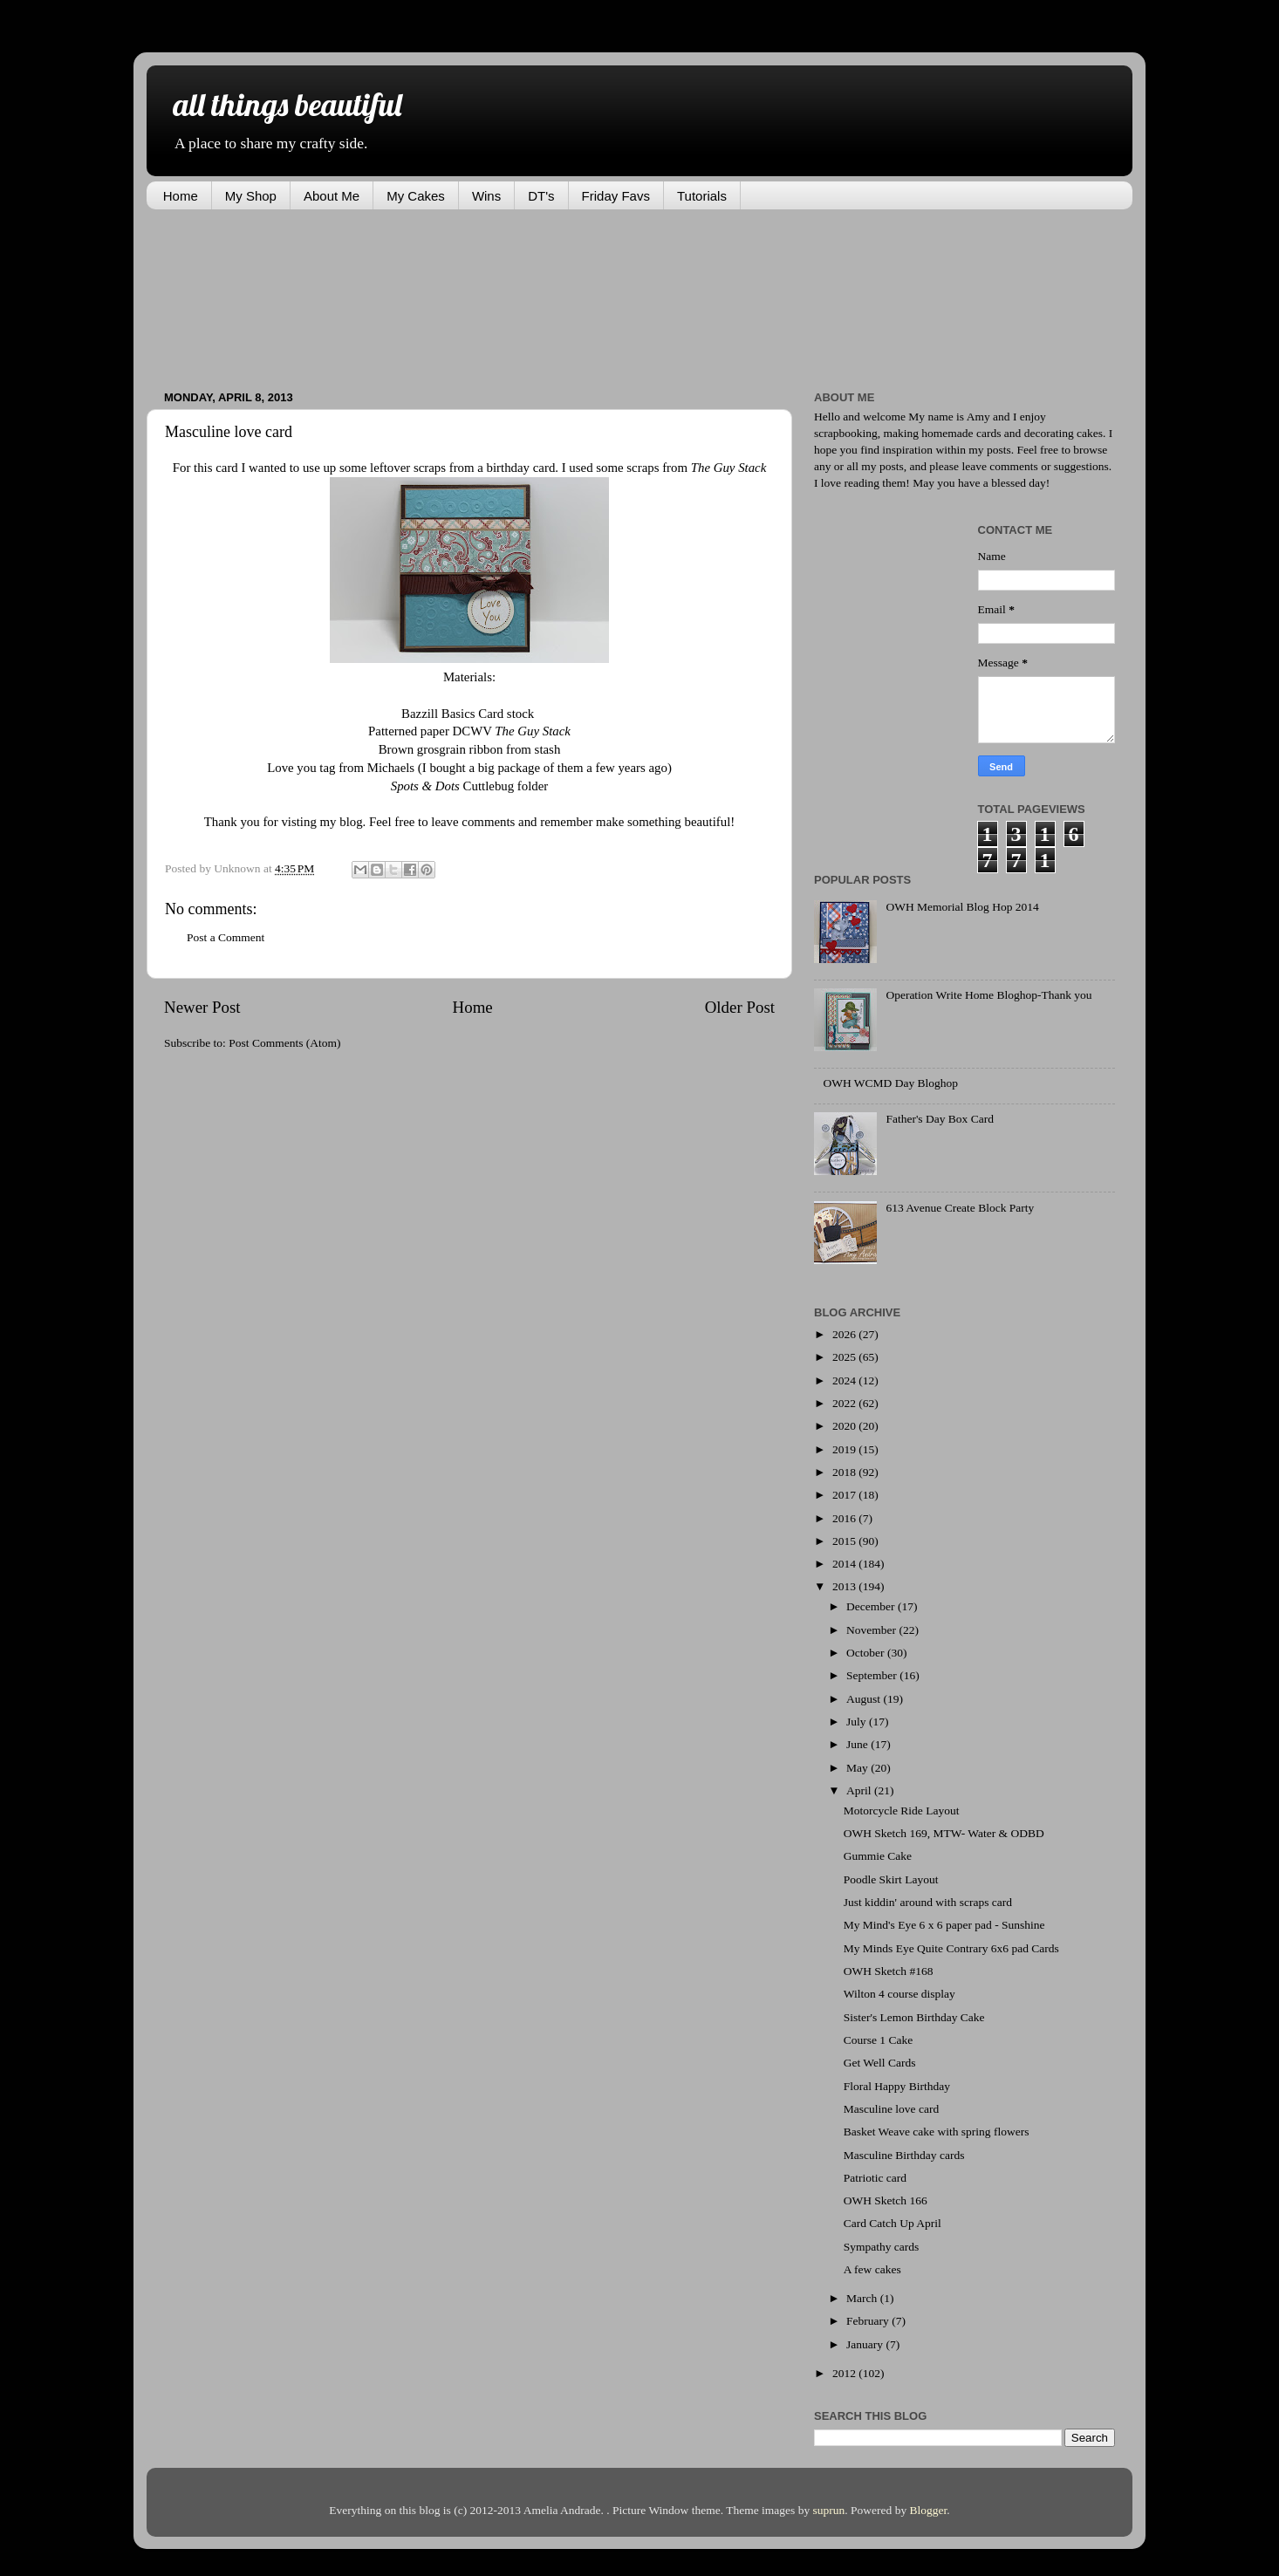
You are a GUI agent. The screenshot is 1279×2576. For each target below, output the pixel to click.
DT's (541, 195)
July (857, 1721)
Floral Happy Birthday (897, 2086)
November (872, 1629)
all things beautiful (287, 104)
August (864, 1698)
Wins (486, 195)
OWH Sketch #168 (889, 1971)
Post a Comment (225, 937)
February (869, 2320)
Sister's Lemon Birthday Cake (914, 2017)
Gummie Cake (878, 1855)
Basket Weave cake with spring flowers (936, 2131)
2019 (845, 1449)
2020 (845, 1425)
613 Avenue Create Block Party (960, 1207)
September (872, 1675)
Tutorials (702, 195)
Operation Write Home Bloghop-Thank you (988, 994)
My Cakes (415, 195)
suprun (829, 2510)
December (872, 1606)
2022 (845, 1403)
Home (180, 195)
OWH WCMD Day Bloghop (890, 1083)
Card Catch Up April (892, 2223)
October (866, 1652)
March (863, 2298)
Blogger (928, 2510)
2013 (845, 1586)
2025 (845, 1356)
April (860, 1790)
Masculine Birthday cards (904, 2155)
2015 (845, 1541)
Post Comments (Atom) (284, 1042)
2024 (845, 1380)
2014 (845, 1563)
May (858, 1767)
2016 (845, 1518)
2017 (845, 1494)
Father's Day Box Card (940, 1118)
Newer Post (202, 1007)
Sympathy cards (882, 2246)
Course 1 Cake (878, 2039)
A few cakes (872, 2269)
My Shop (251, 195)
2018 (845, 1472)
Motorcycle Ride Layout (902, 1810)
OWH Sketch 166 (885, 2200)
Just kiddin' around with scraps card (928, 1902)
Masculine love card (891, 2108)
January (866, 2344)
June (858, 1744)
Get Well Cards (880, 2062)
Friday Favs (616, 195)
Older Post (740, 1007)
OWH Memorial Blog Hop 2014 (962, 906)
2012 (845, 2373)
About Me (331, 195)
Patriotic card (875, 2177)
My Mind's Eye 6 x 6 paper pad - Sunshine (944, 1924)
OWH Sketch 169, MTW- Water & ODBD (944, 1833)
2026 (845, 1334)
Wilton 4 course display (899, 1993)
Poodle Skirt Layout (891, 1879)
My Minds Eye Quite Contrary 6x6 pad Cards (951, 1948)
